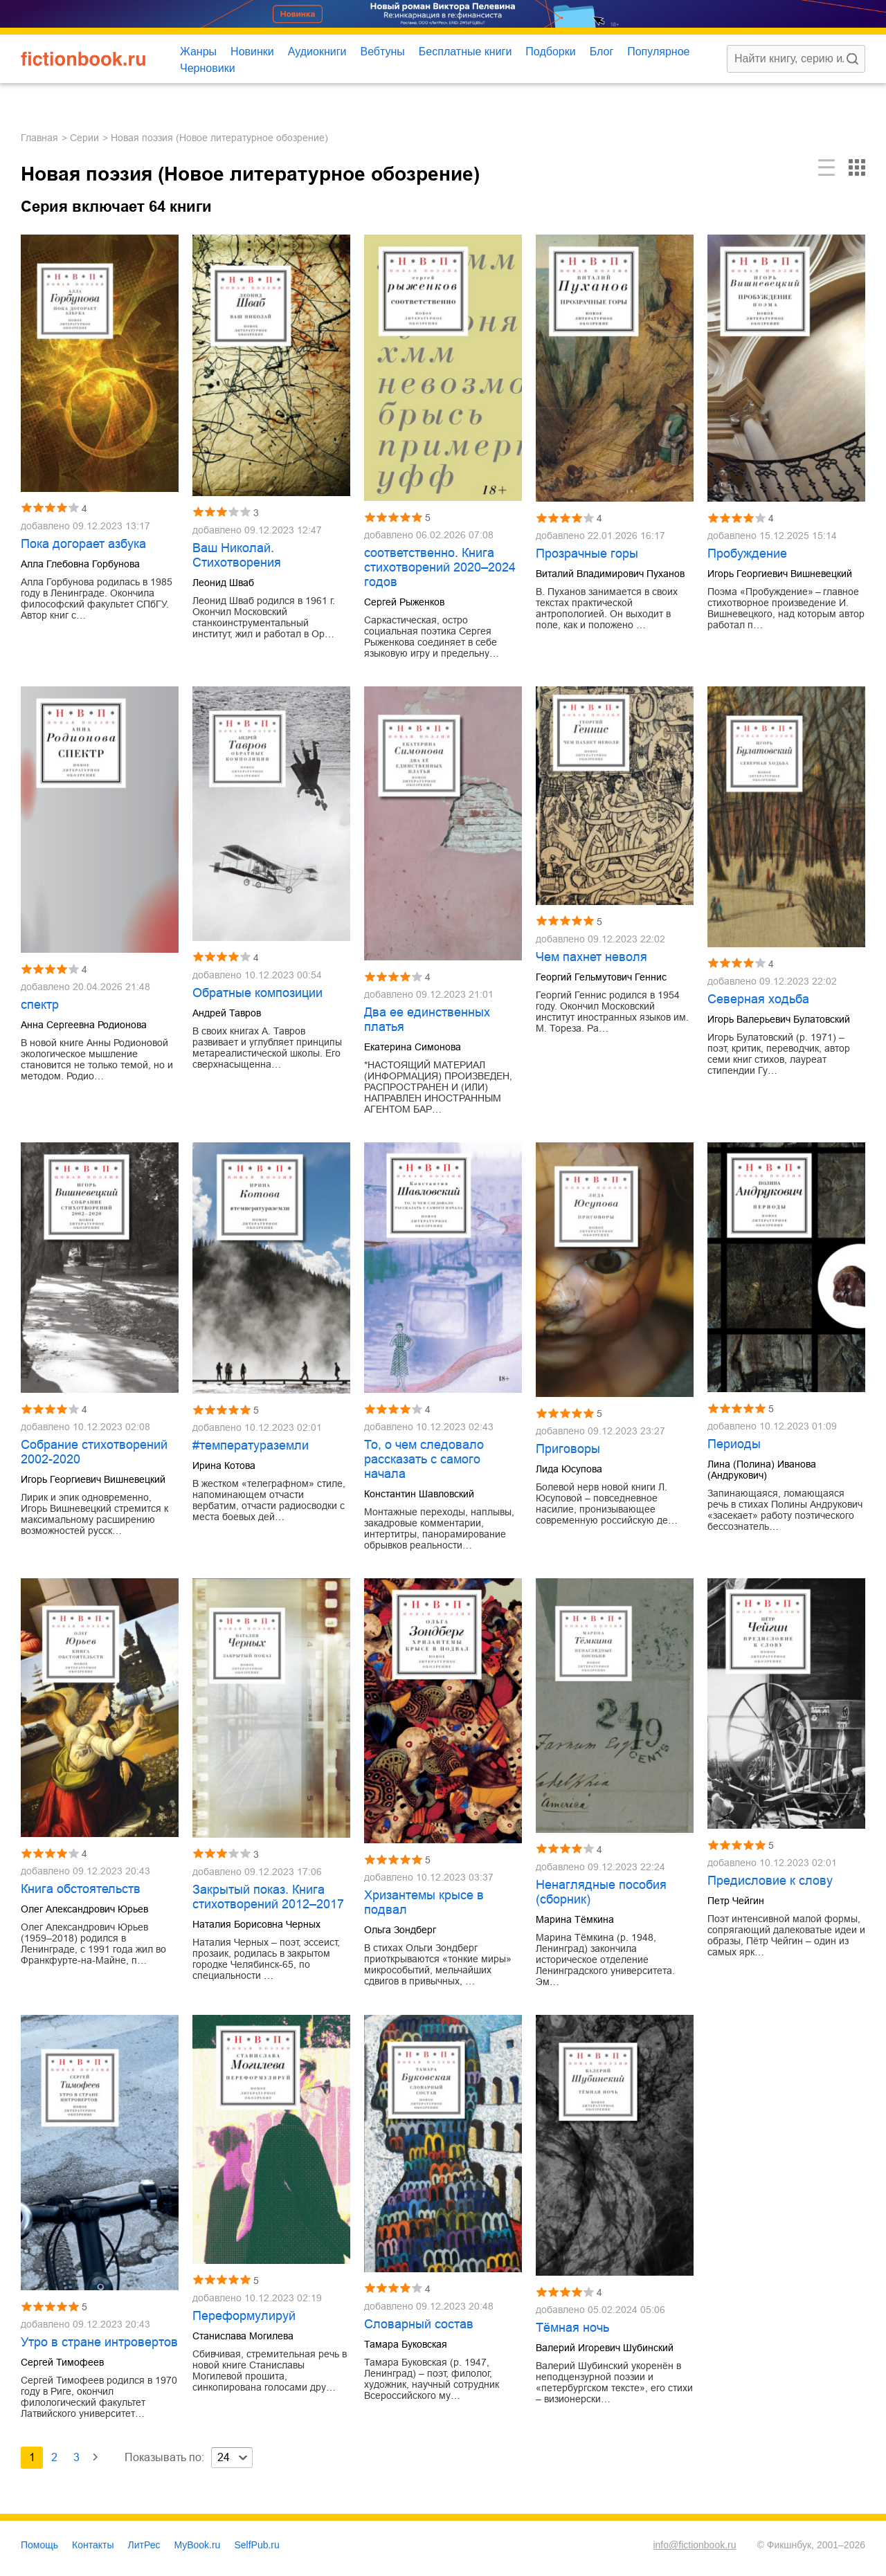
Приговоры (568, 1449)
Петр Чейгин (735, 1900)
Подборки (550, 51)
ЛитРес (144, 2544)
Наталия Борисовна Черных (256, 1924)
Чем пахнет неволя (591, 957)
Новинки (252, 51)
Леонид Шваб (223, 582)
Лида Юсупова (569, 1468)
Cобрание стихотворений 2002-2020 (94, 1452)
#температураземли (250, 1445)
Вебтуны (382, 51)
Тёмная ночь (572, 2328)
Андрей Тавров (226, 1012)
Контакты (93, 2544)
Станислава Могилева (242, 2335)
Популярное (658, 51)
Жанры (198, 51)
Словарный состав (418, 2324)
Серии (84, 137)
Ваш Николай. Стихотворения (236, 555)
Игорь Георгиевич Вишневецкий (779, 573)
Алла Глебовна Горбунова (80, 563)
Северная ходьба (758, 999)
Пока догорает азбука (83, 544)
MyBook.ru (197, 2544)
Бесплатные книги (465, 51)
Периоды (734, 1444)
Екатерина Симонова (412, 1046)
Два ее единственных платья (427, 1019)
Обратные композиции (257, 993)
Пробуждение (747, 553)
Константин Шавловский (419, 1493)
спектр (40, 1005)
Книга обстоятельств (81, 1889)
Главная (39, 137)
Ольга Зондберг (400, 1929)
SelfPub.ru (256, 2544)
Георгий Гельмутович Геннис (601, 977)
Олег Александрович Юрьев (84, 1909)
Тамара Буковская (405, 2344)
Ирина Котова (223, 1465)
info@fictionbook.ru (694, 2544)
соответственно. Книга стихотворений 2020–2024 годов (440, 567)
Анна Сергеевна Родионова (84, 1024)
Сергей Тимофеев (62, 2362)
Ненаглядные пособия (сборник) (601, 1892)
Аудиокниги (317, 51)
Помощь (39, 2544)
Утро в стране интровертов (99, 2342)
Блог (602, 51)
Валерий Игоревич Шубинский (604, 2347)
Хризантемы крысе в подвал (424, 1902)
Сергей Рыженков (404, 602)
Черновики (207, 68)
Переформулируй (244, 2316)
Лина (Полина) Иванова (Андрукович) (761, 1470)
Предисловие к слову (770, 1881)
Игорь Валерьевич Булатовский (778, 1019)
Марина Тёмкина (575, 1919)
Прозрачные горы (587, 553)
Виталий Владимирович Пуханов (610, 573)
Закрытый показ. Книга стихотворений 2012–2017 (268, 1897)
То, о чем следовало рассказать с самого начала (424, 1459)
